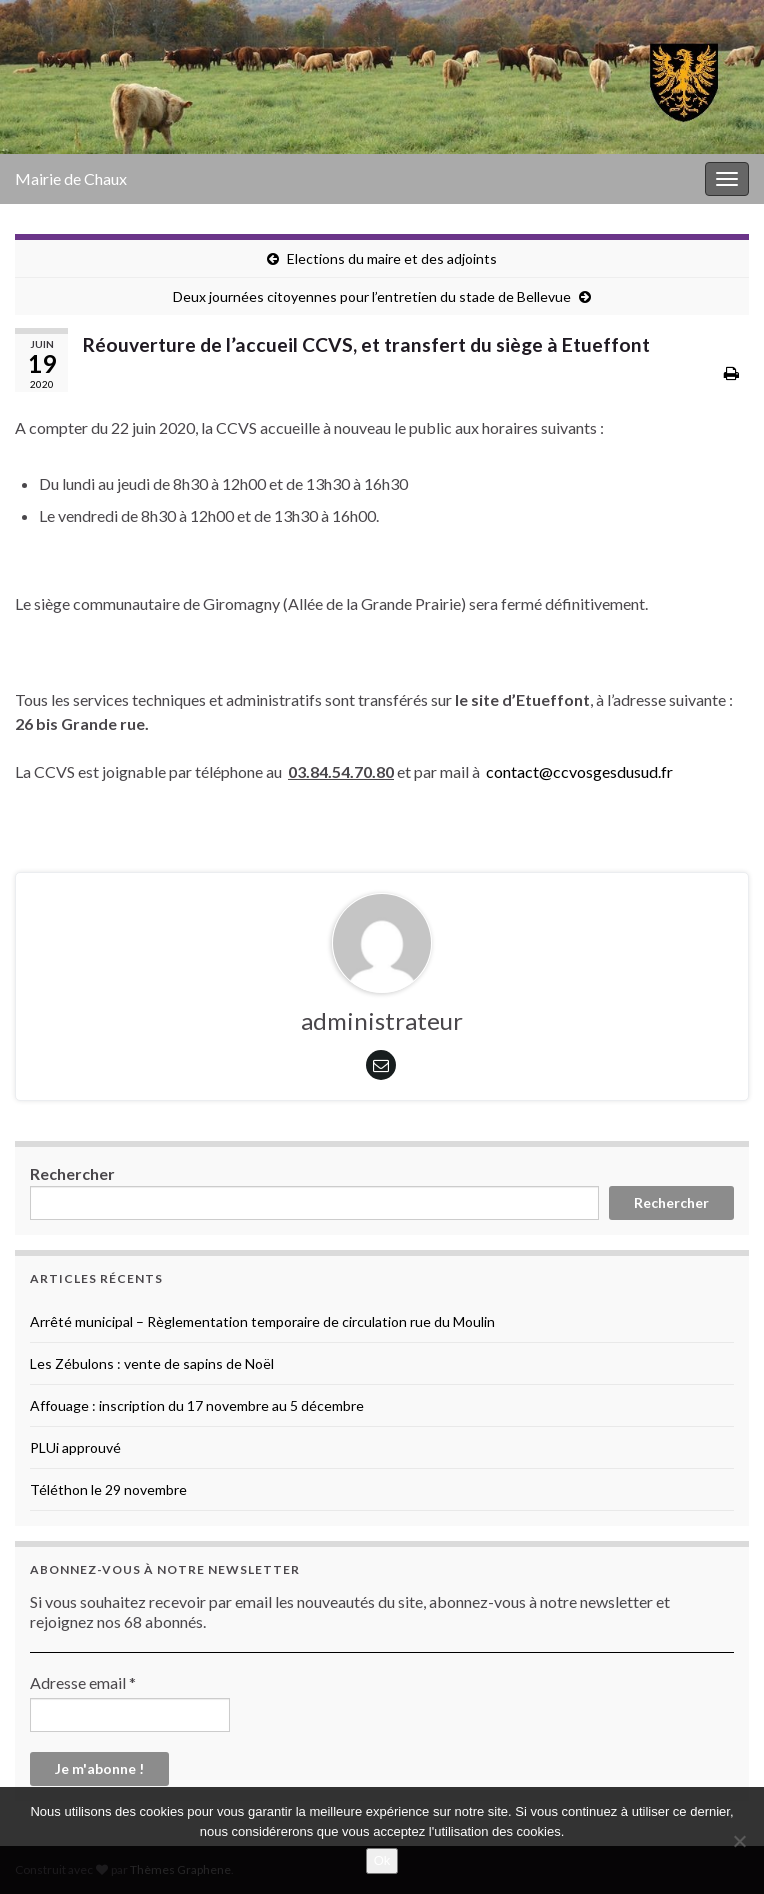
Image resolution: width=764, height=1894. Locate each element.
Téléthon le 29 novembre (108, 1489)
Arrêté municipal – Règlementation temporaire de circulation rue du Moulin (262, 1321)
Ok (382, 1860)
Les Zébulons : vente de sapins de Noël (152, 1363)
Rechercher (72, 1173)
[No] (739, 1841)
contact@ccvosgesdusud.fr (579, 771)
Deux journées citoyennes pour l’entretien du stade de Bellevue (372, 296)
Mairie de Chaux (71, 178)
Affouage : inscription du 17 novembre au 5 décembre (197, 1405)
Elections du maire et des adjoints (392, 258)
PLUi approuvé (75, 1447)
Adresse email (83, 1682)
